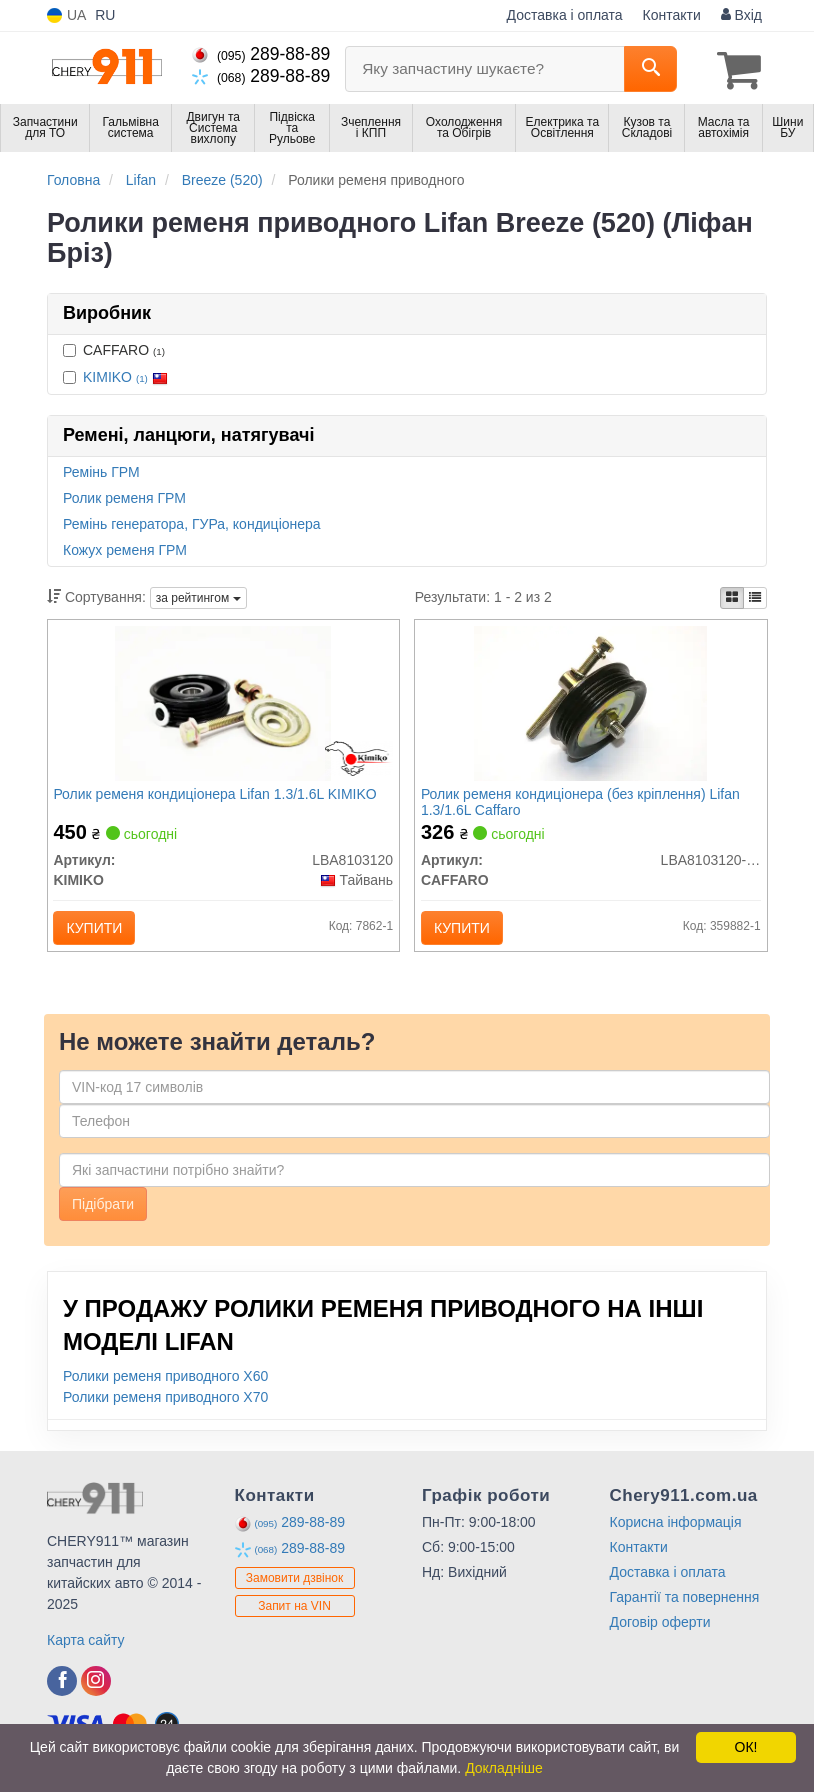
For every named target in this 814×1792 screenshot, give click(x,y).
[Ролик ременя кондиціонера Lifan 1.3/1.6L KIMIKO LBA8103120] (223, 704)
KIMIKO (125, 375)
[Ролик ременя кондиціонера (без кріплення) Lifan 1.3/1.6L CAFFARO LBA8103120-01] (590, 704)
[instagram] (96, 1692)
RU (105, 15)
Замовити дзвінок (295, 1588)
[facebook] (62, 1692)
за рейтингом (198, 596)
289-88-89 (261, 54)
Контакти (672, 15)
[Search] (650, 69)
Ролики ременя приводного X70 (165, 1408)
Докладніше (504, 1768)
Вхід (741, 15)
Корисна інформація (676, 1533)
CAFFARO (114, 348)
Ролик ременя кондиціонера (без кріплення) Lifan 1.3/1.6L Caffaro (584, 803)
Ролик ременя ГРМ (124, 496)
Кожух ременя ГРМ (125, 548)
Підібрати (103, 1215)
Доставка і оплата (565, 15)
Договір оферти (660, 1633)
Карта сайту (86, 1651)
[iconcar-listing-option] (755, 596)
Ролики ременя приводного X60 (165, 1387)
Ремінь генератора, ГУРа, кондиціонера (192, 522)
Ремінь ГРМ (101, 470)
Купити (99, 930)
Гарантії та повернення (685, 1608)
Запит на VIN (294, 1616)
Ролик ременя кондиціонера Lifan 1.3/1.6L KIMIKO (219, 796)
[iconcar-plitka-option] (732, 596)
